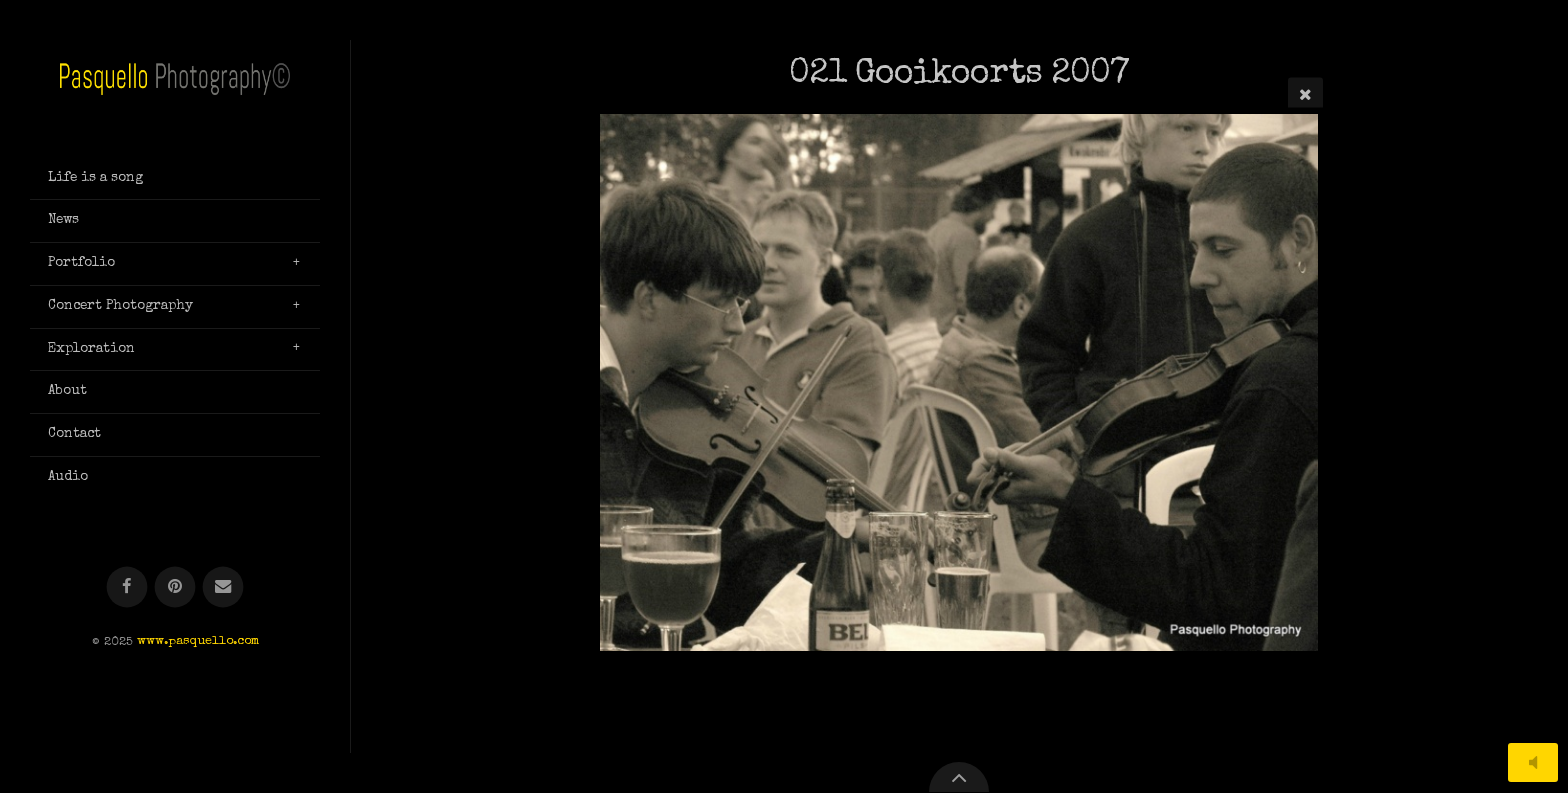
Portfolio (81, 263)
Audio (68, 477)
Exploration (91, 349)
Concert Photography (120, 306)
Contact (74, 434)
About (67, 391)
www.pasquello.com (198, 642)
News (63, 220)
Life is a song (95, 178)
